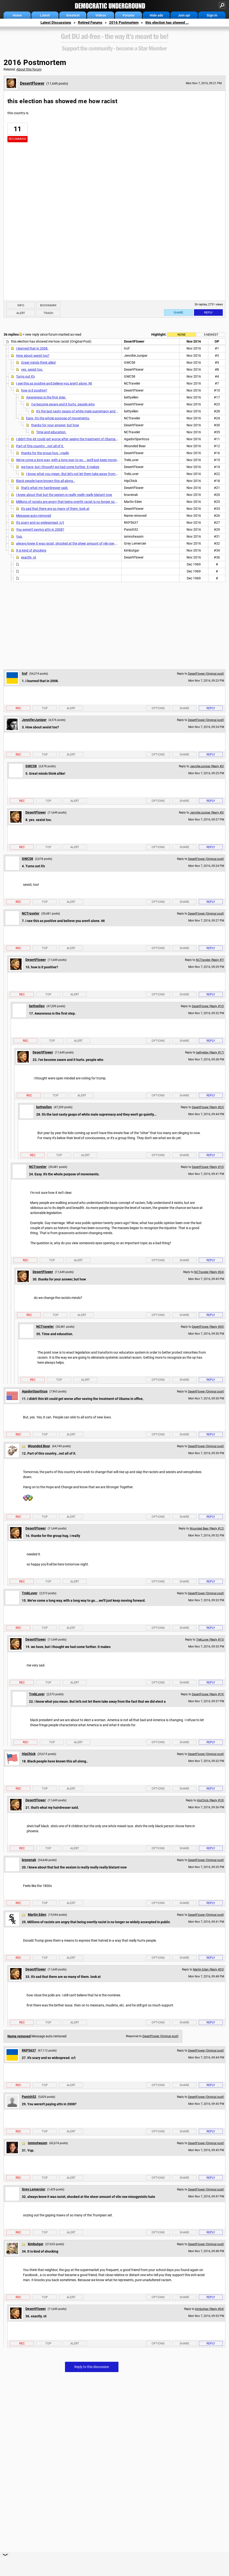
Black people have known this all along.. (45, 481)
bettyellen (37, 1006)
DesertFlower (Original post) (206, 673)
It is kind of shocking (31, 550)
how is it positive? (34, 390)
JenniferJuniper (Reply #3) (207, 766)
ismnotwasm (37, 2143)
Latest (45, 15)
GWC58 (31, 766)
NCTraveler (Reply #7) (210, 960)
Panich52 (29, 2097)
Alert (20, 313)
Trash (48, 313)
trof (24, 673)
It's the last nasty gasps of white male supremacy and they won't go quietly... (92, 411)
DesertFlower (32, 83)
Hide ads (156, 15)
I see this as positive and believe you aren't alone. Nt (54, 383)
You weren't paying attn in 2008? (40, 529)
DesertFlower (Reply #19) (208, 1694)
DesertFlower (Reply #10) (208, 1006)
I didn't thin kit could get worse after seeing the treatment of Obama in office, (72, 439)
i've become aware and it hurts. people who (63, 404)
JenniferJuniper (34, 720)
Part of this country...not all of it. (40, 446)
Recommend (17, 139)
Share (178, 312)
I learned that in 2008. (32, 348)
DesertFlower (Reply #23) (208, 1107)
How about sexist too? (32, 355)
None (181, 334)
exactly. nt (28, 557)
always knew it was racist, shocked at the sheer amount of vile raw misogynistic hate (78, 543)
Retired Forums (90, 22)
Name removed (19, 2036)
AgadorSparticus (34, 1391)
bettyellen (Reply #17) (210, 1052)
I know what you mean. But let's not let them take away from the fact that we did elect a (90, 474)
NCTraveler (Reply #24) (209, 1272)
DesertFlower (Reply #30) (208, 1326)
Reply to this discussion (91, 2367)
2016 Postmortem (124, 22)
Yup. (19, 536)
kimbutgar (35, 2244)
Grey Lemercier (33, 2189)
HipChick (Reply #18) (210, 1800)
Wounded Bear (39, 1446)
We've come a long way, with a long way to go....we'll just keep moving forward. (74, 460)
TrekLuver (29, 1593)
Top (45, 708)
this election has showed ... (167, 22)
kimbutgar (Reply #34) (209, 2309)
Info (20, 305)
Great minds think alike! (38, 362)
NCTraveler (30, 913)
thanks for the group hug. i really (45, 453)
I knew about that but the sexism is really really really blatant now (64, 495)
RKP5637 (29, 2050)
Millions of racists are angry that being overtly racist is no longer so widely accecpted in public (85, 502)
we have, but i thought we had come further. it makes (60, 467)
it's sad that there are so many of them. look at (55, 509)
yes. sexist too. (32, 369)
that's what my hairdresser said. (44, 488)
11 (17, 129)
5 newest (211, 334)
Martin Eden (37, 1914)
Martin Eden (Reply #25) (208, 1969)
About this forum (28, 69)
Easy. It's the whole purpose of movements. (58, 418)
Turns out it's (25, 376)
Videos (100, 15)
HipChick (28, 1754)
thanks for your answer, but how (55, 425)
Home (17, 15)
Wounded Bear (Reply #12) (207, 1528)
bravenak (29, 1860)
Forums (128, 15)
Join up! (184, 15)
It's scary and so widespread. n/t (40, 522)
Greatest (73, 15)
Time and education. (51, 432)
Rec (18, 708)
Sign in (212, 15)
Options (158, 708)
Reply (208, 312)
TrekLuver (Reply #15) (210, 1639)
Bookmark (48, 305)
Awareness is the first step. (46, 397)
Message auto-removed (33, 516)
